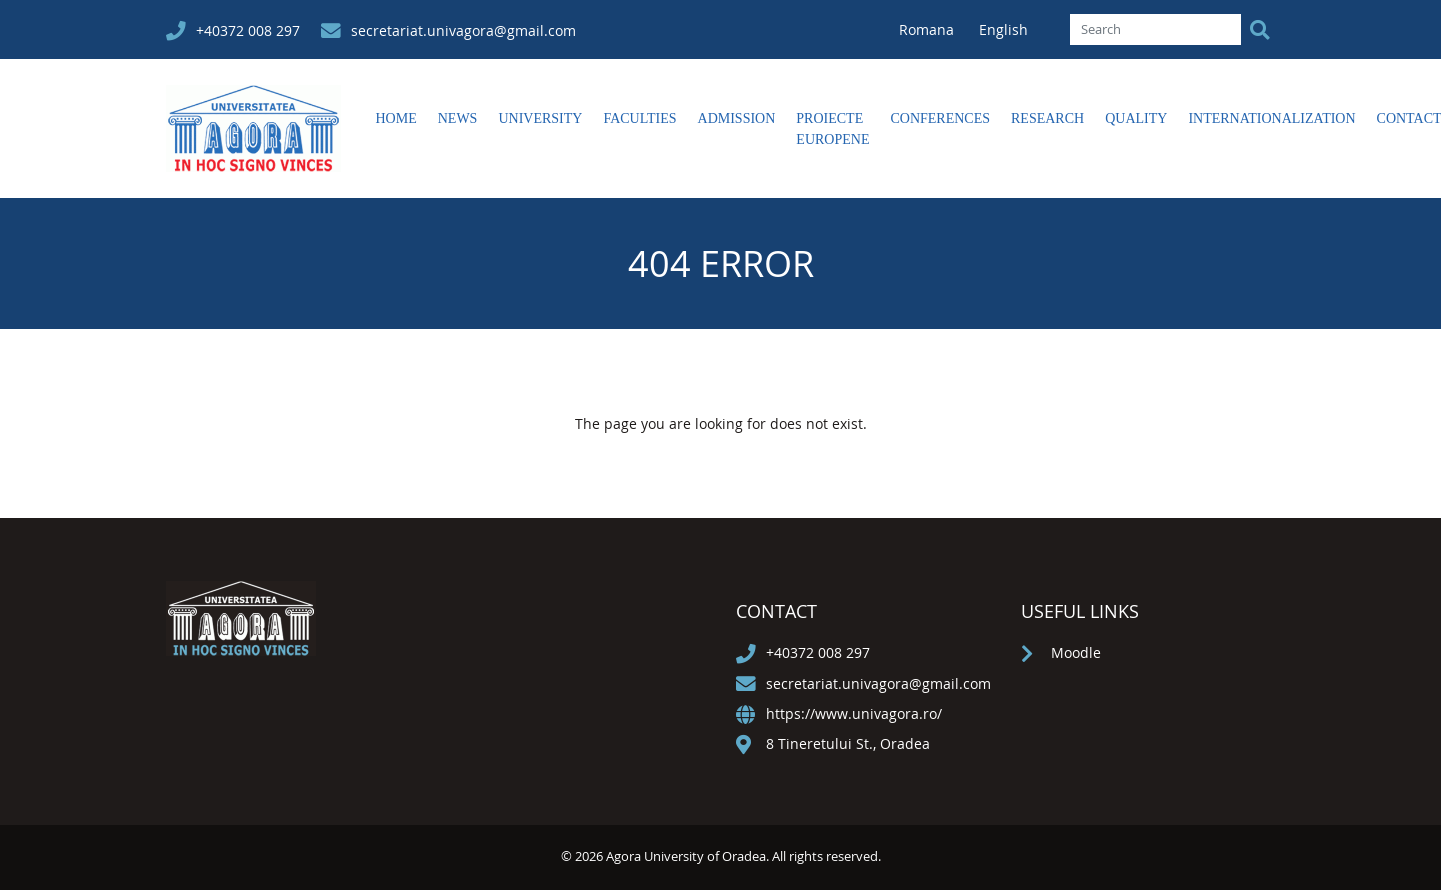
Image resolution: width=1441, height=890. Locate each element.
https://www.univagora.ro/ (854, 713)
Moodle (1076, 652)
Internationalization (1271, 118)
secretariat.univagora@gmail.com (463, 30)
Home (396, 118)
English (1003, 29)
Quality (1136, 118)
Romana (928, 29)
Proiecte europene (832, 129)
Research (1047, 118)
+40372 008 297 (248, 30)
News (458, 118)
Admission (737, 118)
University (540, 118)
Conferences (940, 118)
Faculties (639, 118)
